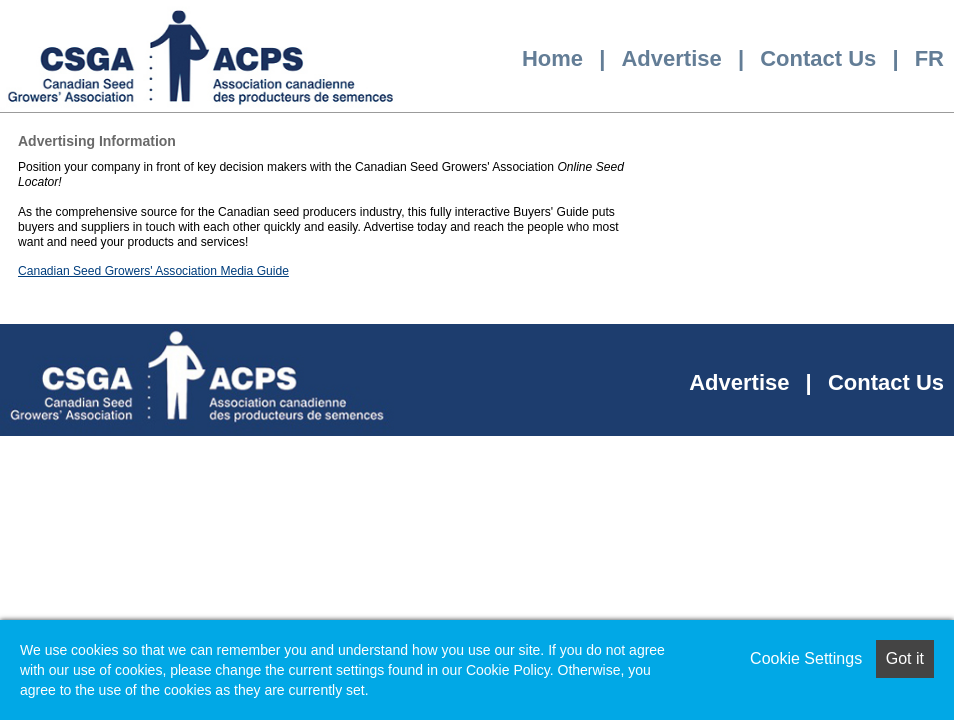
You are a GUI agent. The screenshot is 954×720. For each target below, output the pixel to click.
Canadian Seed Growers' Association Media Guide (153, 271)
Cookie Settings (806, 658)
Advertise (671, 58)
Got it (905, 658)
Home (552, 58)
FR (929, 58)
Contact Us (818, 58)
